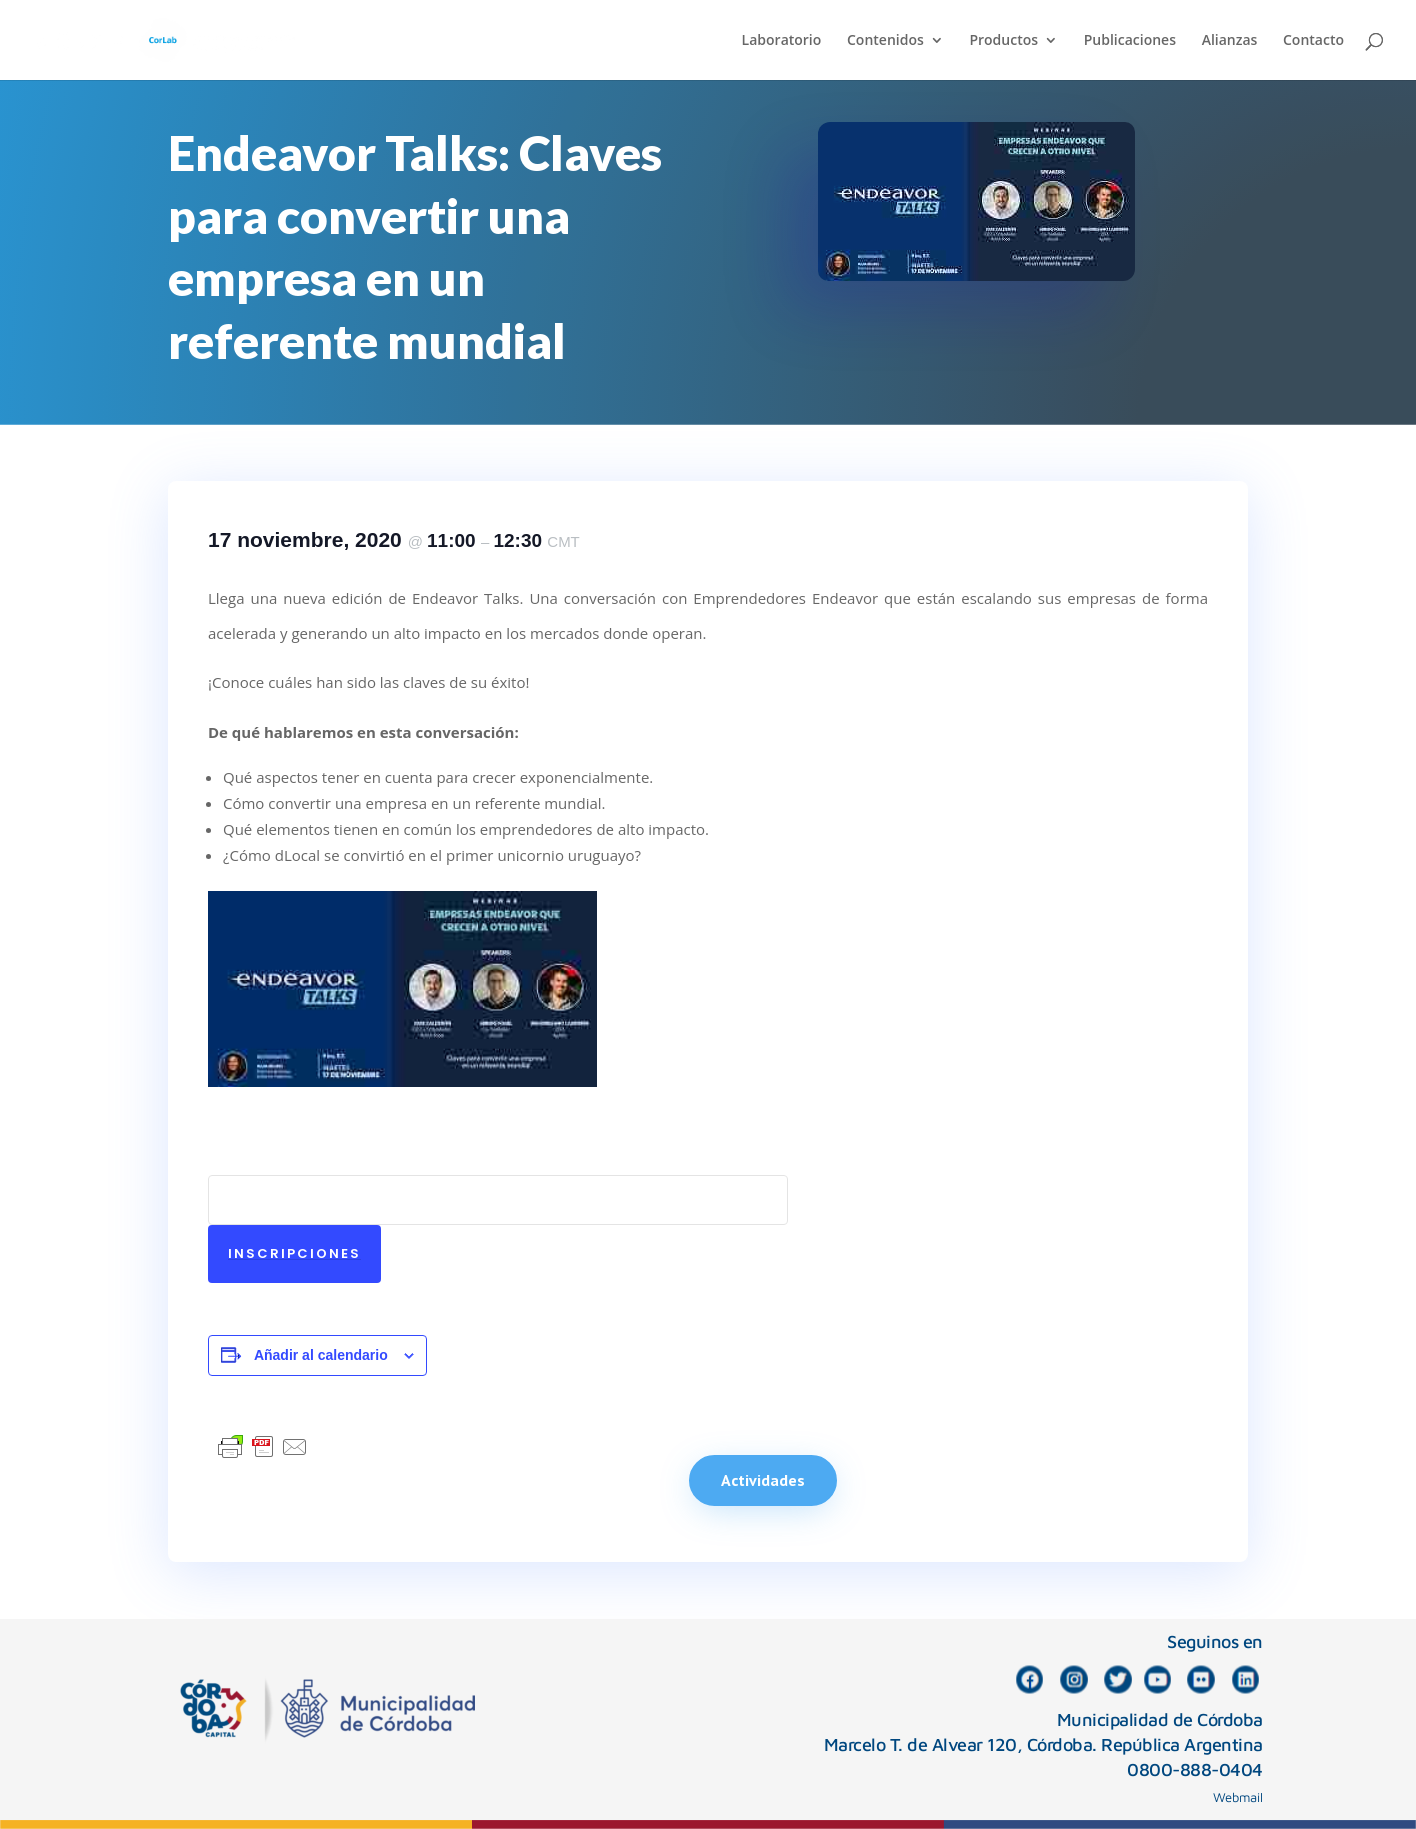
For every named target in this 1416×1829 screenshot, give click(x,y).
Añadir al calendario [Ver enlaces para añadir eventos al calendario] (321, 1355)
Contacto (1313, 41)
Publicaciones (1130, 41)
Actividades (763, 1480)
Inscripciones (294, 1253)
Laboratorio (782, 41)
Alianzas (1230, 41)
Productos (1003, 41)
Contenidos (885, 41)
